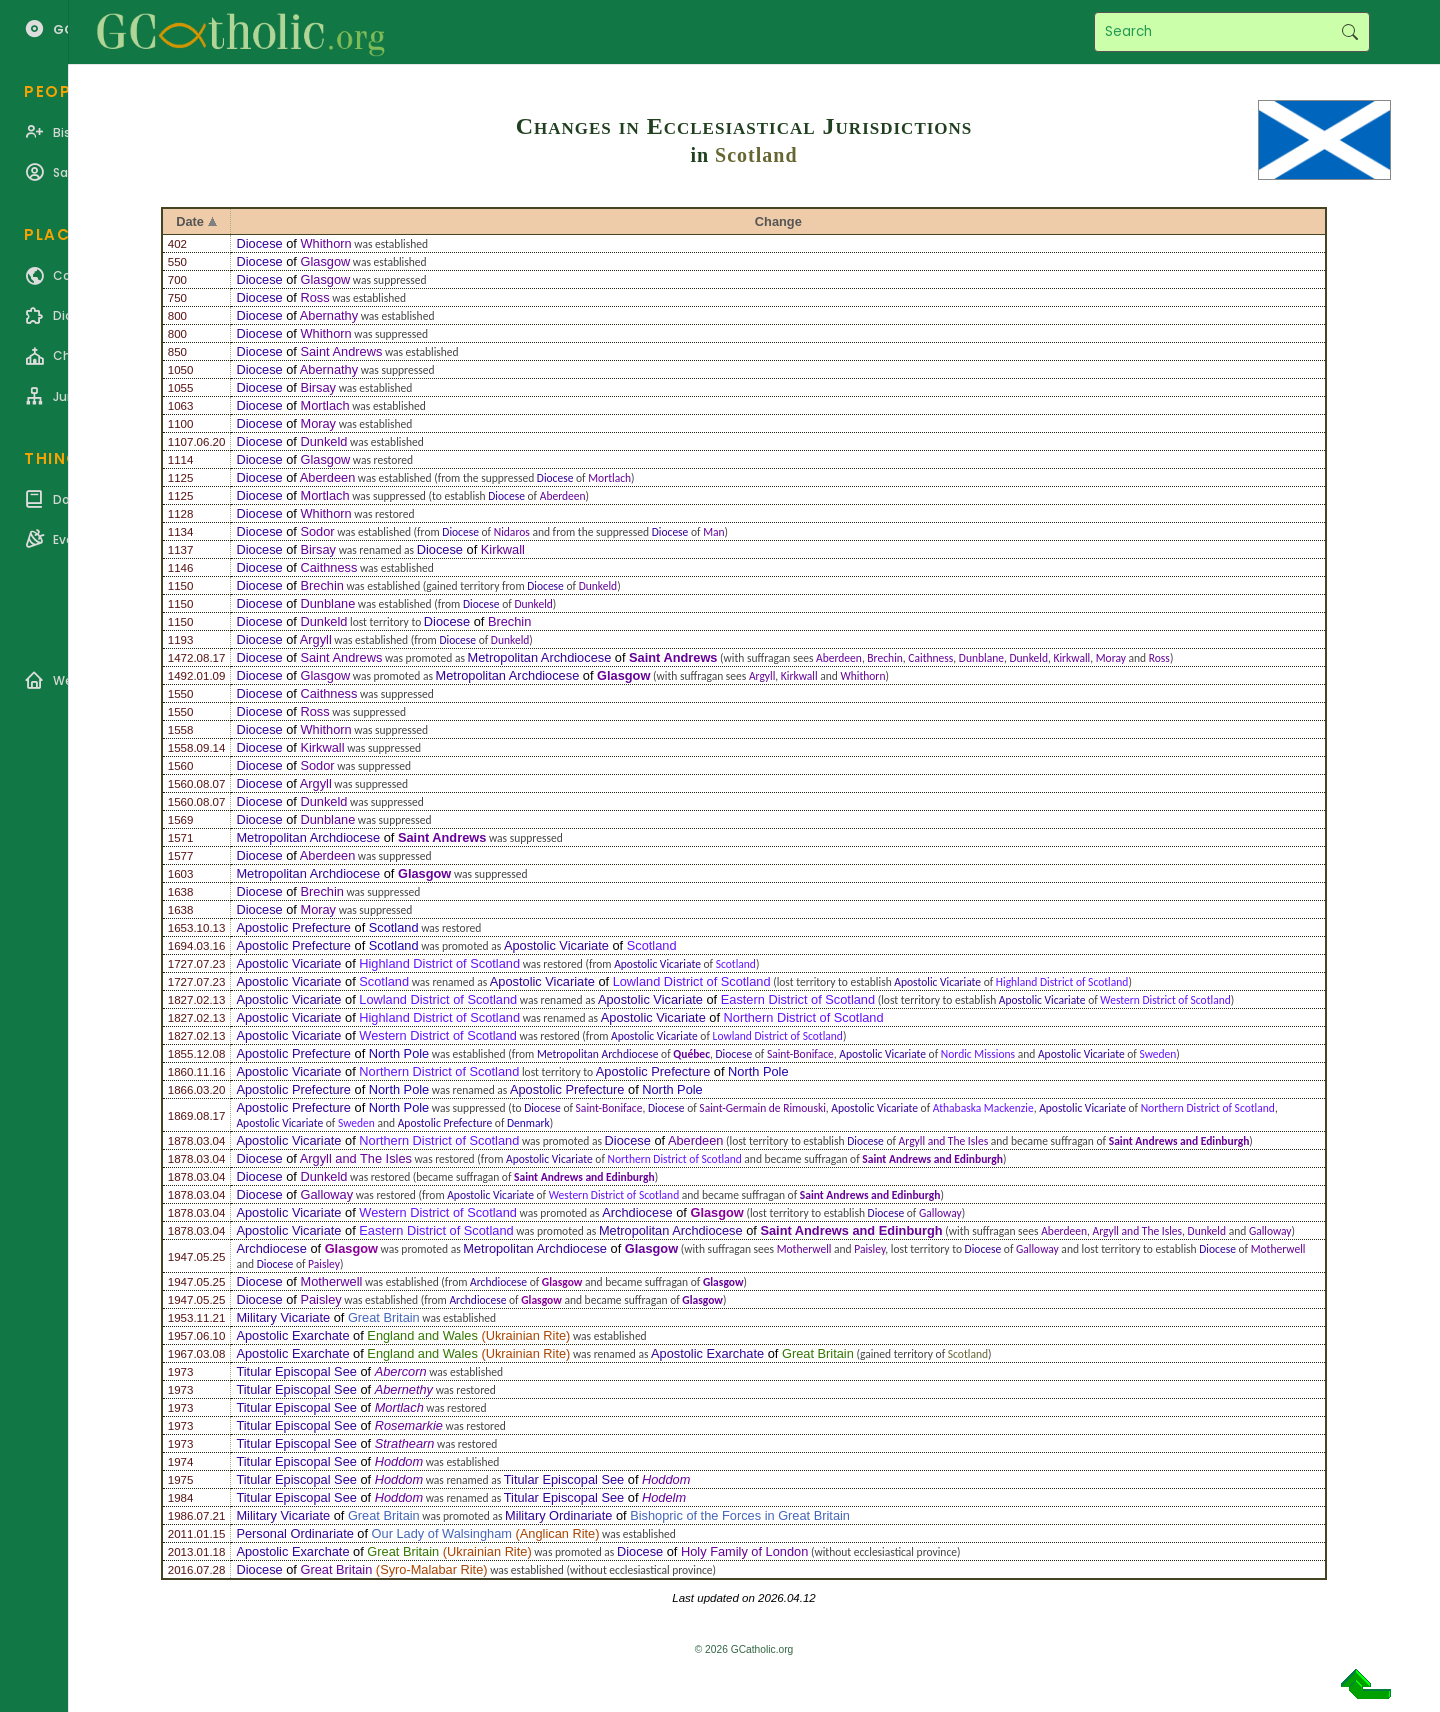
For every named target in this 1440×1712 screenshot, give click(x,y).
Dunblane (327, 603)
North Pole (399, 1053)
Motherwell (804, 1249)
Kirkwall (503, 549)
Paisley (869, 1249)
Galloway (326, 1194)
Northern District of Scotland (804, 1017)
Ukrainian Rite (526, 1335)
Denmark (528, 1123)
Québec (691, 1054)
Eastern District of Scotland (798, 999)
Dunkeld (323, 441)
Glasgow (325, 261)
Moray (318, 423)
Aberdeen (328, 477)
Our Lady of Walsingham (442, 1533)
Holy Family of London (744, 1551)
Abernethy (404, 1389)
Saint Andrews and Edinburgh (1179, 1141)
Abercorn (401, 1371)
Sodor (317, 531)
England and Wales (422, 1335)
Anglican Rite (557, 1533)
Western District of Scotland (1165, 1000)
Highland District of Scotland (439, 963)
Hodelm (664, 1497)
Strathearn (405, 1443)
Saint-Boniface (800, 1054)
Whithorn (325, 243)
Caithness (328, 567)
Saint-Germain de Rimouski (762, 1108)
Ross (314, 297)
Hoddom (399, 1461)
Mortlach (324, 405)
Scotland (756, 155)
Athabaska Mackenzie (983, 1108)
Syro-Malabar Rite (431, 1569)
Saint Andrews (341, 351)
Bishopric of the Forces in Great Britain (740, 1515)
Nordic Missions (978, 1054)
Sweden (1157, 1054)
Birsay (318, 387)
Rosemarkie (409, 1425)
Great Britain (384, 1317)
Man (713, 532)
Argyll (316, 639)
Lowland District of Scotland (692, 981)
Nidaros (512, 532)
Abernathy (329, 315)
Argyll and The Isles (944, 1141)
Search (1349, 32)
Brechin (321, 585)
